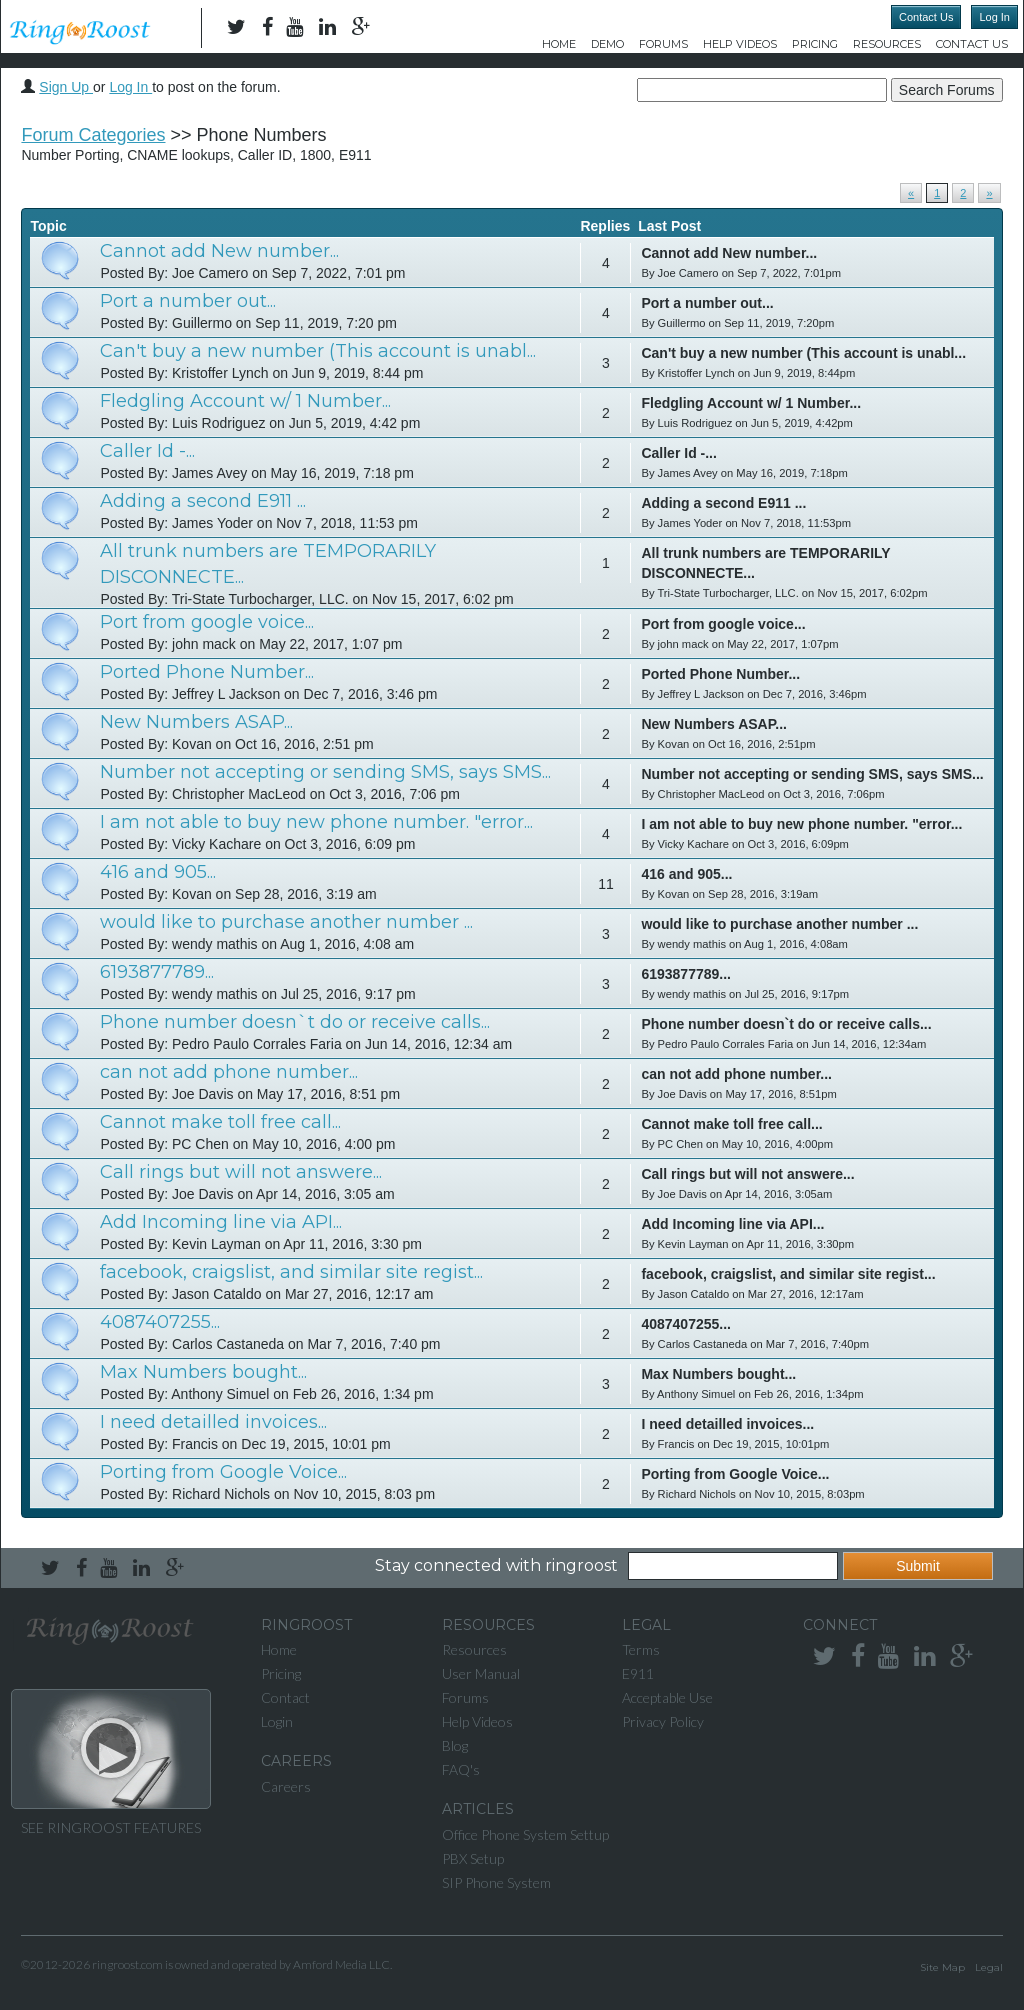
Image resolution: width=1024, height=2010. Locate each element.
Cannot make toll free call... (220, 1122)
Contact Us (926, 17)
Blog (455, 1745)
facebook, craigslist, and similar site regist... (291, 1272)
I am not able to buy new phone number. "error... (316, 822)
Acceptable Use (667, 1697)
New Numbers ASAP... (196, 722)
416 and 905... (158, 872)
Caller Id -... (147, 451)
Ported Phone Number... (207, 672)
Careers (286, 1786)
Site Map (942, 1967)
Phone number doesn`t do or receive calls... (295, 1022)
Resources (887, 44)
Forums (663, 44)
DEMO (607, 44)
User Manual (481, 1673)
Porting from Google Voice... (223, 1472)
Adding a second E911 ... (203, 501)
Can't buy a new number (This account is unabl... (318, 351)
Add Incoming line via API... (221, 1222)
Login (277, 1721)
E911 (638, 1673)
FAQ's (461, 1769)
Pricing (815, 44)
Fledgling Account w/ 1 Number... (245, 401)
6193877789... (157, 972)
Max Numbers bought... (203, 1372)
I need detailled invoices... (213, 1422)
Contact (285, 1697)
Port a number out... (188, 301)
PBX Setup (473, 1858)
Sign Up (66, 87)
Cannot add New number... (219, 251)
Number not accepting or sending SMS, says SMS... (325, 772)
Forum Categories (93, 135)
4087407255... (160, 1322)
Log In (994, 17)
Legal (989, 1967)
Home (559, 44)
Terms (641, 1649)
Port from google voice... (207, 622)
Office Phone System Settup (525, 1834)
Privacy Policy (663, 1721)
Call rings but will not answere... (241, 1172)
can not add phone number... (229, 1072)
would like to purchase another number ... (286, 922)
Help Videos (740, 44)
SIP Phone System (496, 1882)
